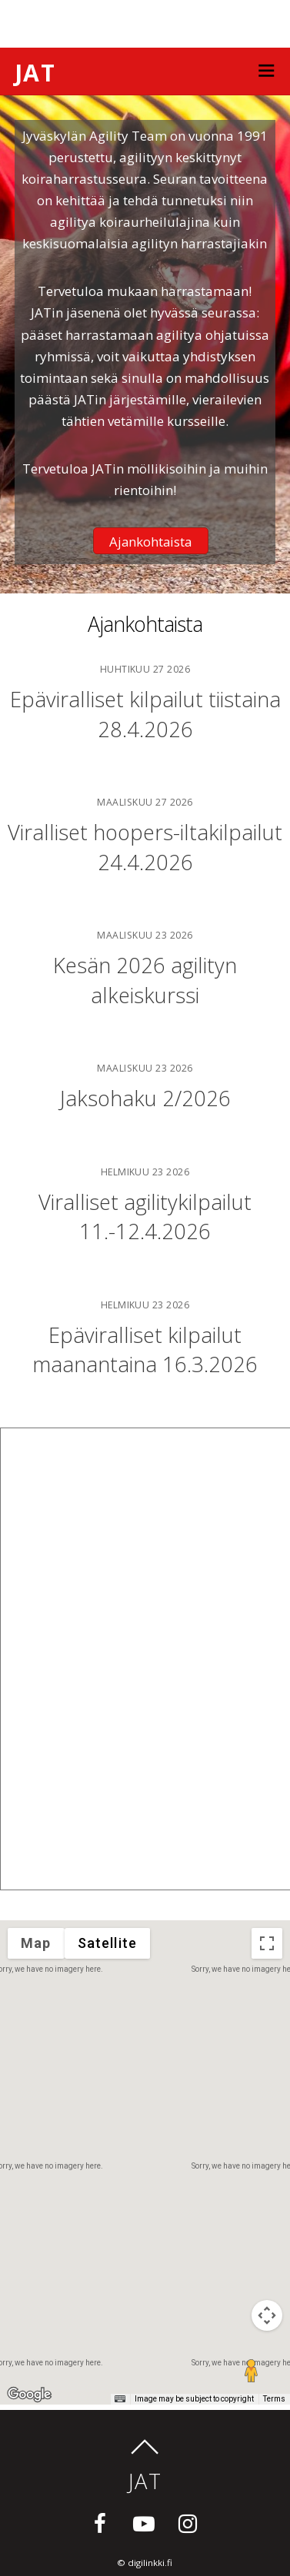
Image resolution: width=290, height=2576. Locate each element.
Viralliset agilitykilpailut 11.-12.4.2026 (145, 1216)
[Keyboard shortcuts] (120, 2399)
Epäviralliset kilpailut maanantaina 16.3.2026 (145, 1349)
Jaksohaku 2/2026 (145, 1098)
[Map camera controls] (267, 2315)
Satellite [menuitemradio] (108, 1943)
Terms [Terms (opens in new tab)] (274, 2399)
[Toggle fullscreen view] (267, 1943)
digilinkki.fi (150, 2562)
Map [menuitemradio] (36, 1943)
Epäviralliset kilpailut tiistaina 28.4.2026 (145, 714)
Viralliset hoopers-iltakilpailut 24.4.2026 (145, 847)
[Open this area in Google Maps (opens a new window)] (29, 2395)
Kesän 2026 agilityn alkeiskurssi (145, 980)
